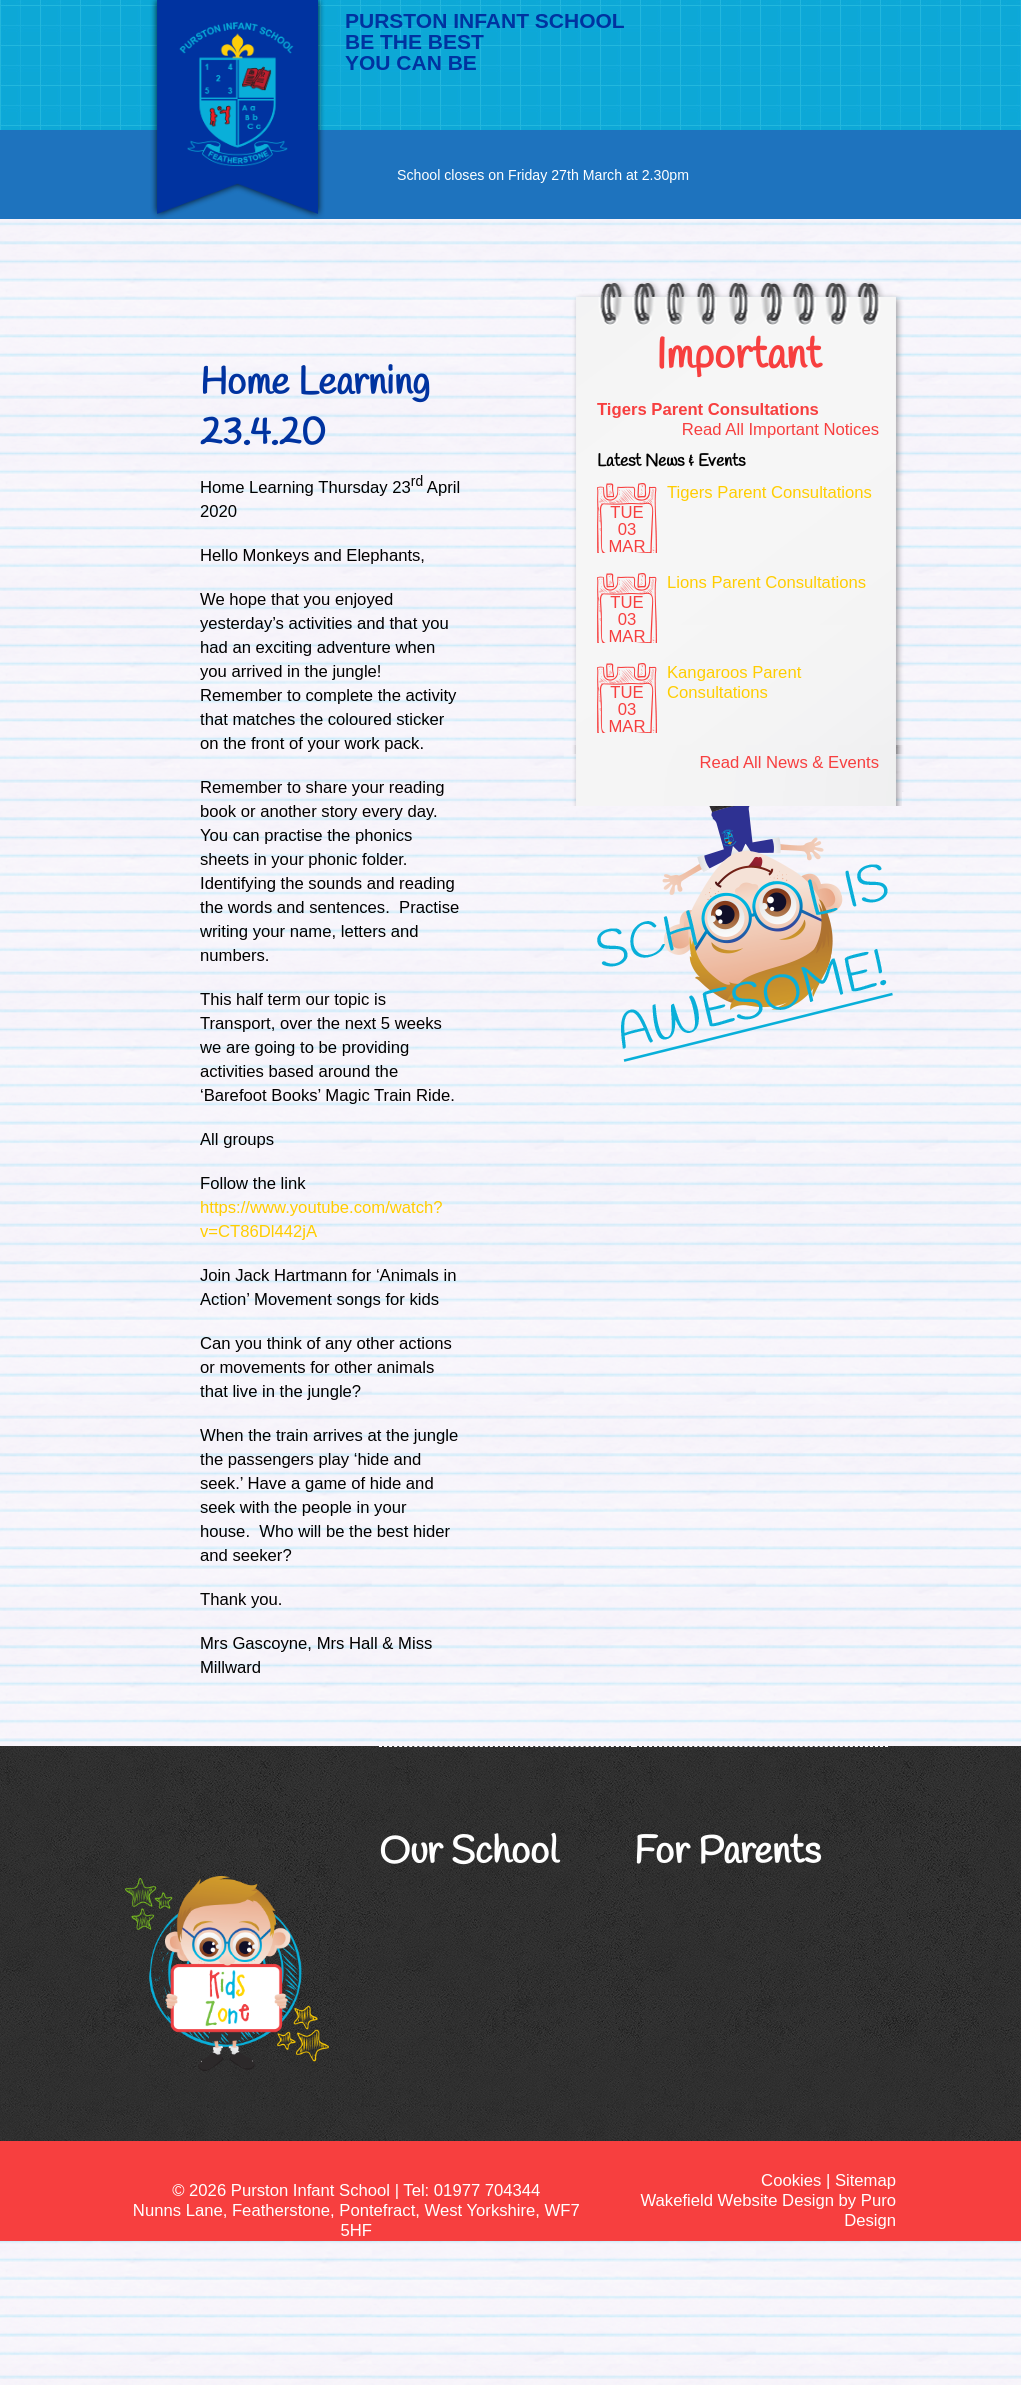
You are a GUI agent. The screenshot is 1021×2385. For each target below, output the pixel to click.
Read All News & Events (789, 762)
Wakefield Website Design (736, 2200)
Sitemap (865, 2180)
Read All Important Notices (780, 429)
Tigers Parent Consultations (708, 409)
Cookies (791, 2180)
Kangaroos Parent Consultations (734, 682)
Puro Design (870, 2210)
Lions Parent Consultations (766, 582)
